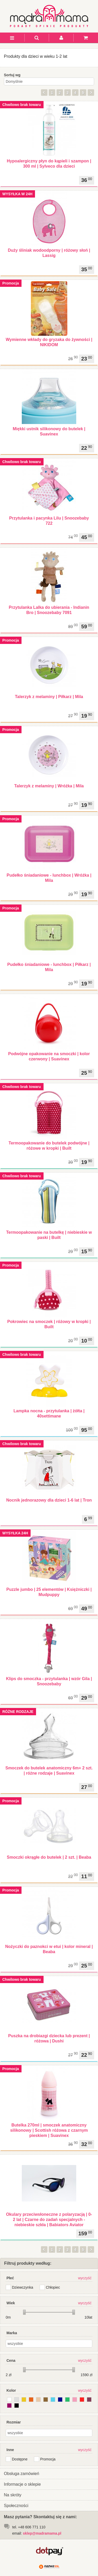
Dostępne (19, 2459)
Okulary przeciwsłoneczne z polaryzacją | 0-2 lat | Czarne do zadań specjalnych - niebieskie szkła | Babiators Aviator (49, 2219)
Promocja (47, 2459)
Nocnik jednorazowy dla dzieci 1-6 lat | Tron (49, 1500)
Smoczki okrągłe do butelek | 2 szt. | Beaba (49, 1857)
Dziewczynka (22, 2287)
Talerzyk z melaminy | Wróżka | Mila (49, 786)
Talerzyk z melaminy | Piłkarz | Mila (49, 696)
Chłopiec (53, 2287)
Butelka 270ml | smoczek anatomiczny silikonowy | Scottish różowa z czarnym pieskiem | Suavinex (49, 2130)
